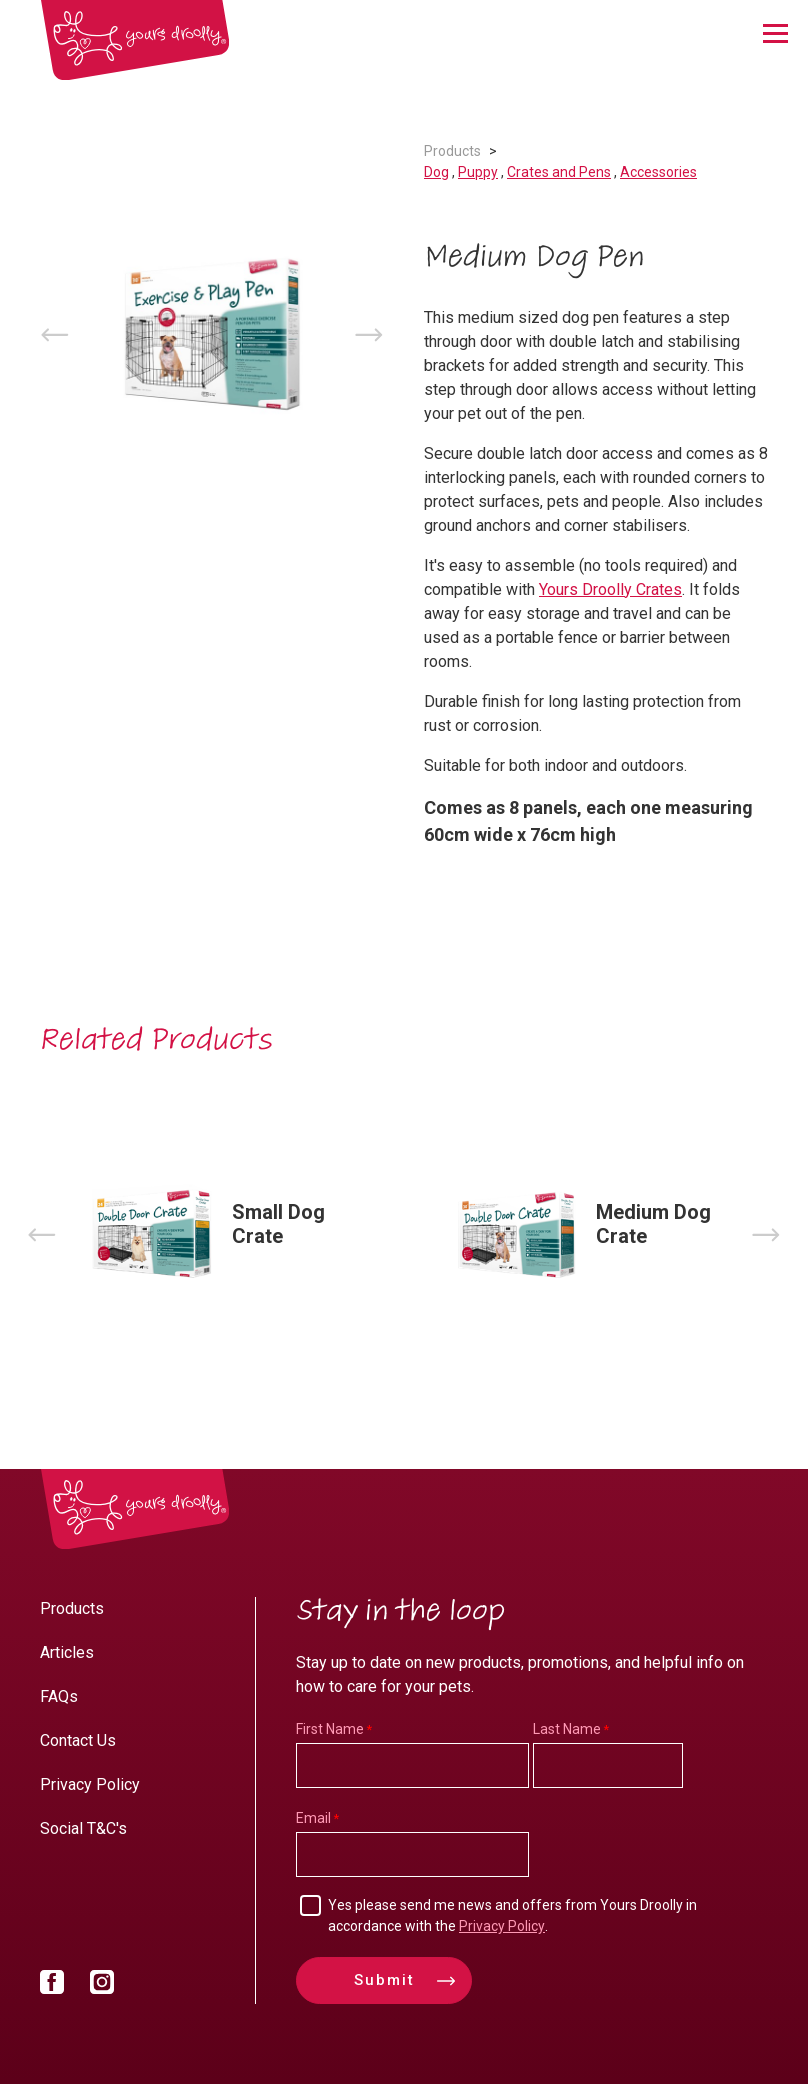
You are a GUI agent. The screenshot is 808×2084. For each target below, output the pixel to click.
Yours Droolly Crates (610, 589)
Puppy (478, 172)
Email (313, 1818)
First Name (330, 1729)
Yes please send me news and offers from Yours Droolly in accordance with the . (512, 1915)
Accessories (658, 172)
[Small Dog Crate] (222, 1234)
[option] (212, 335)
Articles (67, 1652)
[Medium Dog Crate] (586, 1234)
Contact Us (78, 1740)
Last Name (567, 1729)
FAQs (59, 1696)
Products (452, 151)
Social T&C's (83, 1828)
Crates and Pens (559, 172)
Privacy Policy (90, 1784)
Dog (436, 172)
